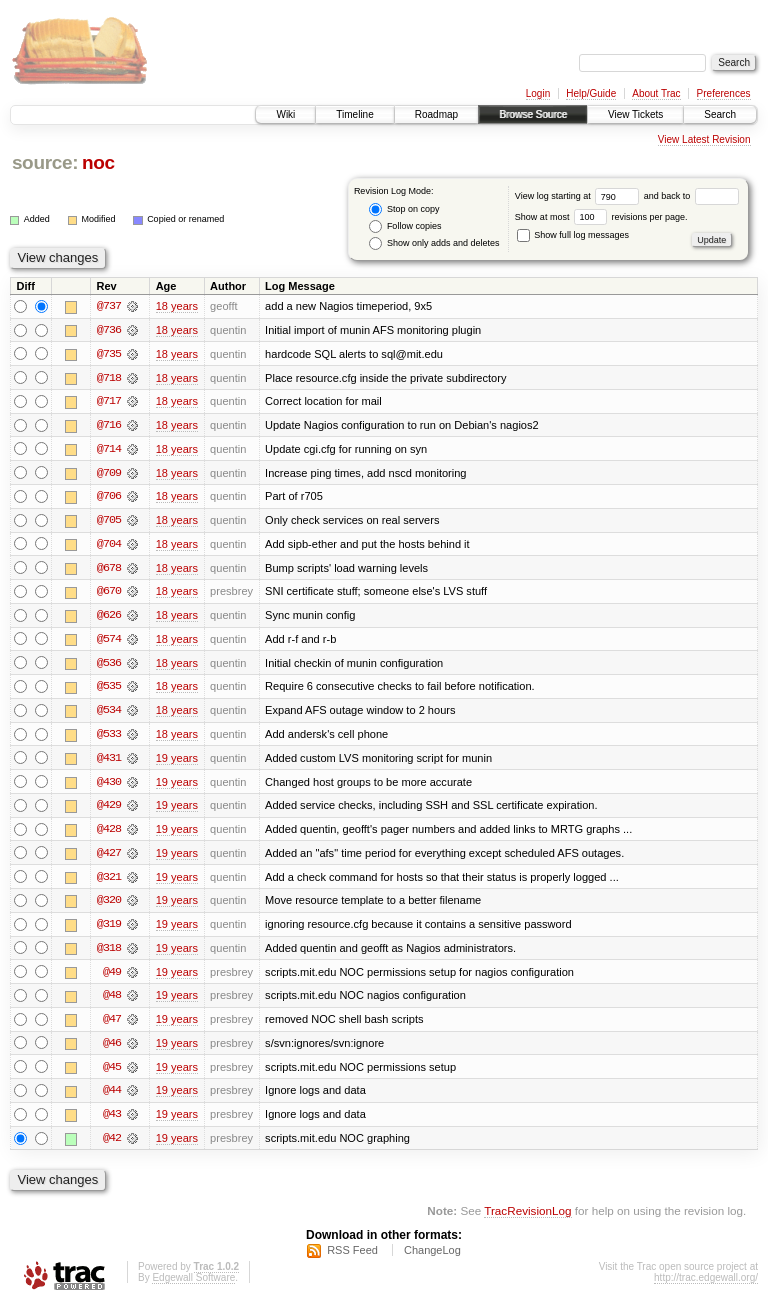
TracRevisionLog (527, 1218)
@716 (109, 426)
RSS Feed (352, 1259)
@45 (112, 1074)
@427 (109, 858)
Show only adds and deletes (434, 243)
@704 (109, 546)
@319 (109, 930)
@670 (109, 594)
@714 (109, 450)
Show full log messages (573, 235)
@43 (112, 1122)
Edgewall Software (193, 1286)
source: (45, 162)
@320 (109, 906)
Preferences (724, 93)
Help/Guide (591, 93)
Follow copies (405, 226)
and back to (691, 196)
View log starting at (579, 196)
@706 (109, 498)
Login (538, 93)
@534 (109, 714)
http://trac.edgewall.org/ (706, 1286)
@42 (112, 1146)
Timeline (354, 114)
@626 (109, 618)
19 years (177, 762)
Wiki (285, 114)
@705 (109, 522)
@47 (112, 1026)
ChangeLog (432, 1259)
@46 (112, 1050)
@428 (109, 834)
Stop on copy (404, 209)
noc (98, 162)
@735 (109, 354)
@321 (109, 882)
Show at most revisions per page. (601, 217)
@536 (109, 666)
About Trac (656, 93)
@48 (112, 1002)
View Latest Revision (704, 139)
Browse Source (533, 114)
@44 (112, 1098)
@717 (109, 402)
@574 (109, 642)
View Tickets (635, 114)
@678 (109, 570)
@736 (109, 330)
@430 (109, 786)
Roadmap (436, 114)
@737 (109, 306)
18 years (177, 306)
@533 (109, 738)
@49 (112, 978)
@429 (109, 810)
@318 (109, 954)
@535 (109, 690)
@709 (109, 474)
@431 (109, 762)
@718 (109, 378)
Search (720, 114)
